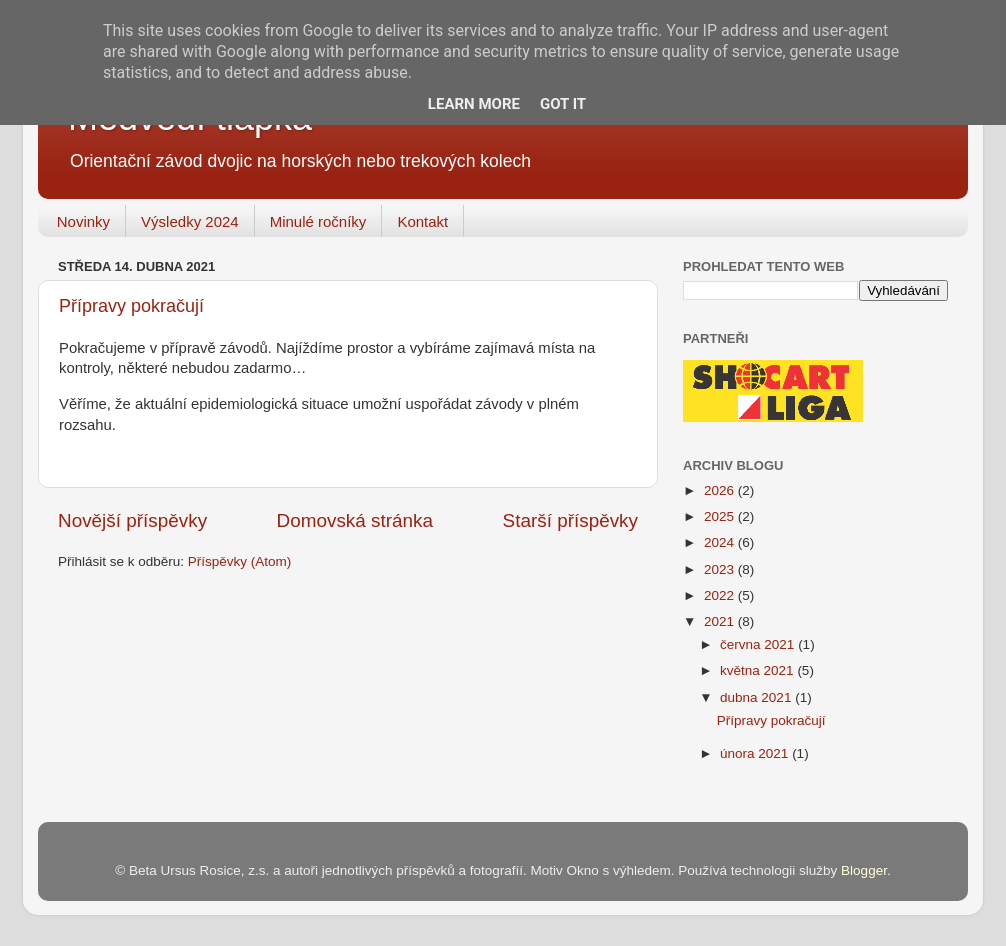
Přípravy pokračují (131, 306)
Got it (563, 104)
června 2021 (759, 644)
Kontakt (422, 221)
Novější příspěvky (132, 520)
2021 (721, 621)
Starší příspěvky (570, 520)
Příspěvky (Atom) (240, 561)
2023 (721, 569)
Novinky (83, 221)
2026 (721, 490)
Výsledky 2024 (190, 221)
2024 (721, 542)
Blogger (864, 870)
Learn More (474, 104)
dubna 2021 (757, 697)
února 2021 (756, 753)
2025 (721, 516)
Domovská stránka (355, 520)
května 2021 (758, 670)
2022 (721, 595)
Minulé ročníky (318, 221)
